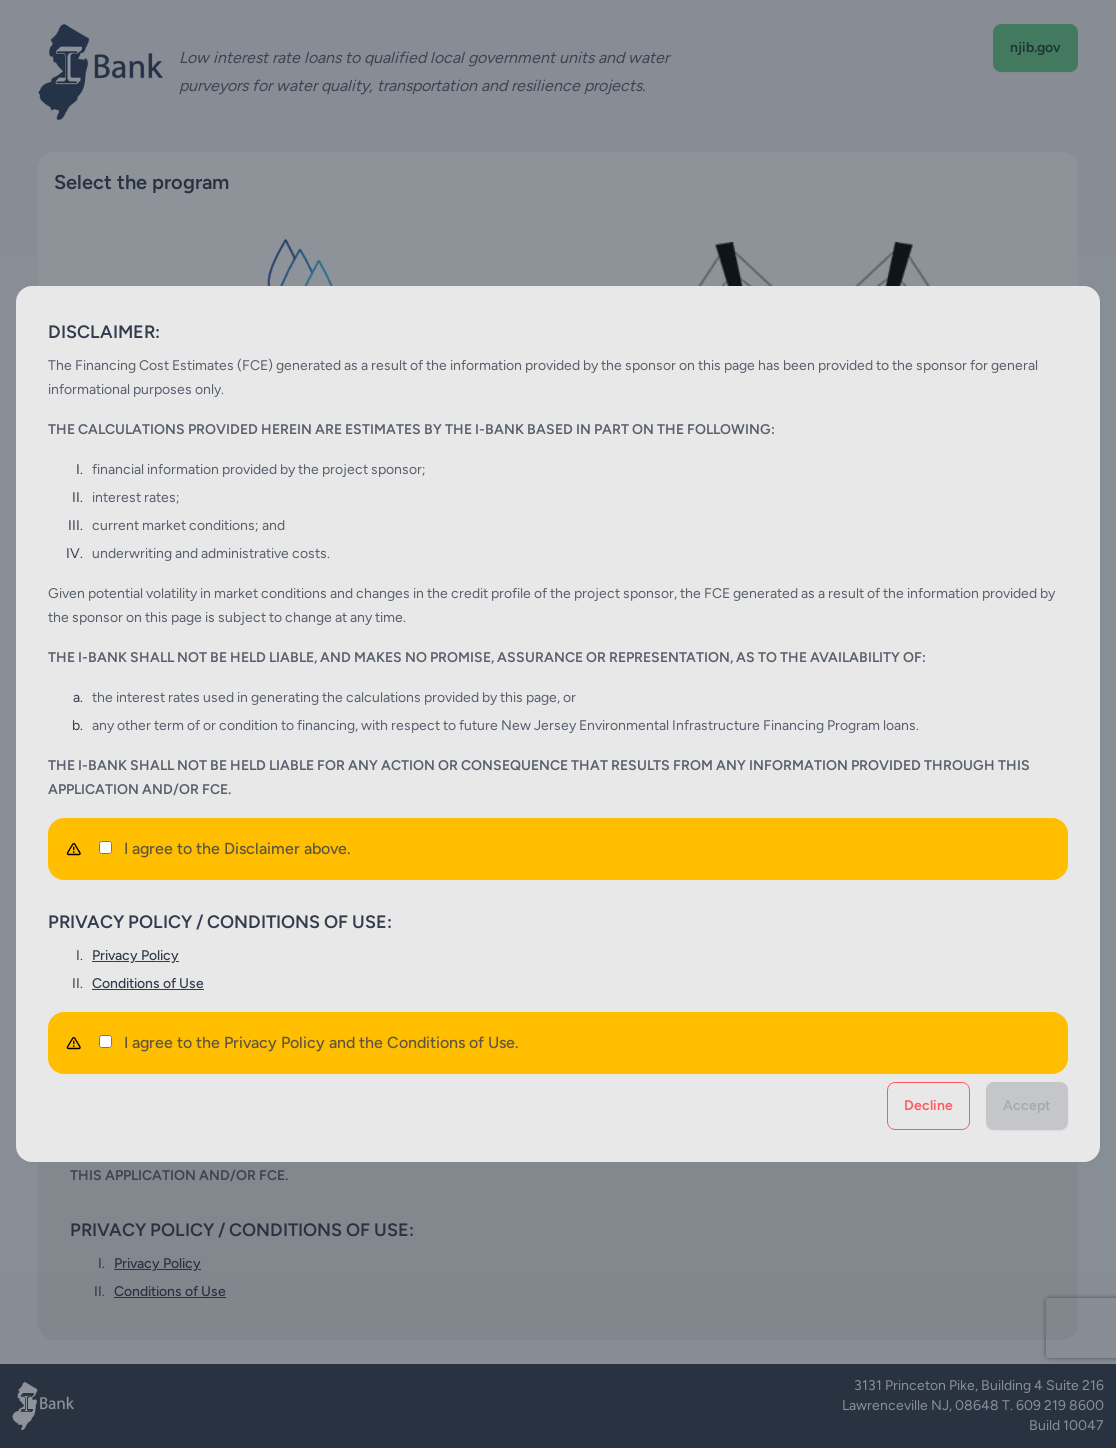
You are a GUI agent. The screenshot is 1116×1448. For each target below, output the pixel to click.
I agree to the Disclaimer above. (225, 848)
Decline (928, 1105)
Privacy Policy (135, 955)
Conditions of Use (148, 983)
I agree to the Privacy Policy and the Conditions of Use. (309, 1042)
